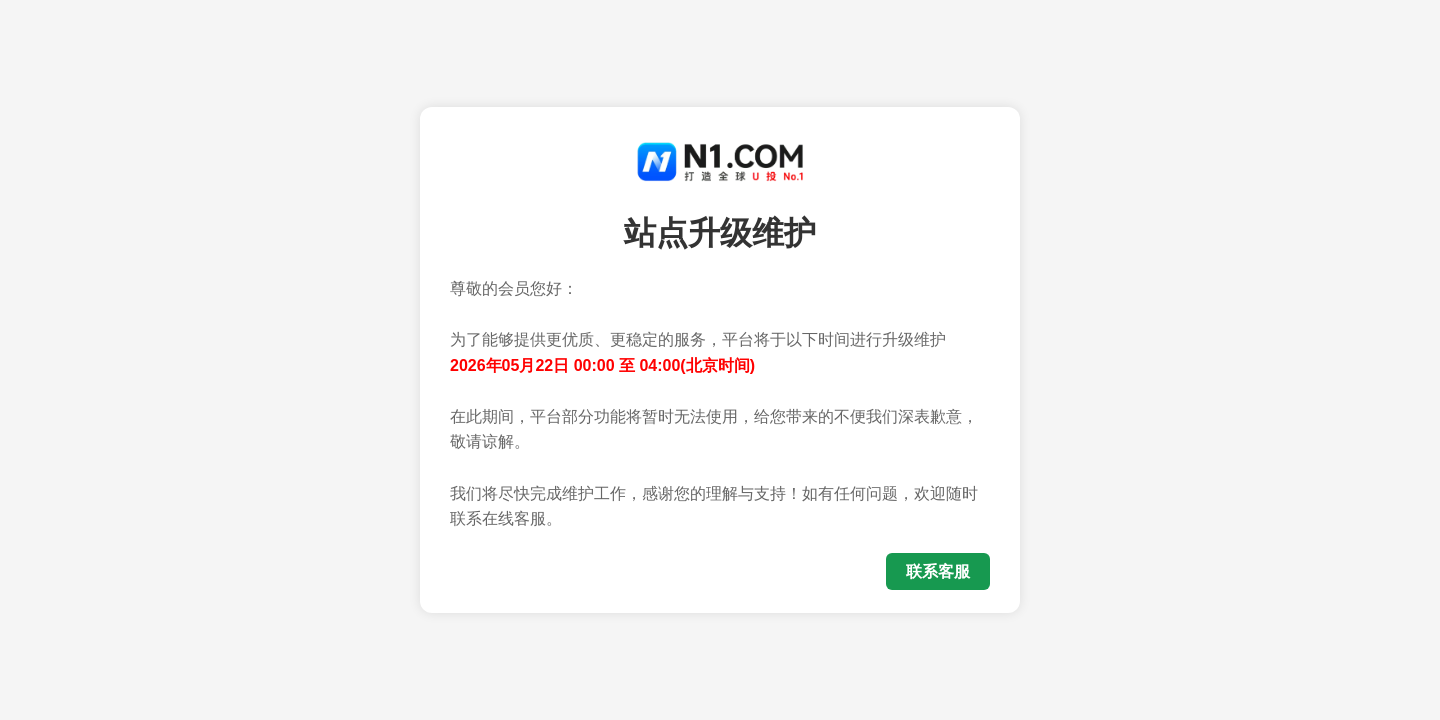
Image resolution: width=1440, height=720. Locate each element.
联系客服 (938, 571)
